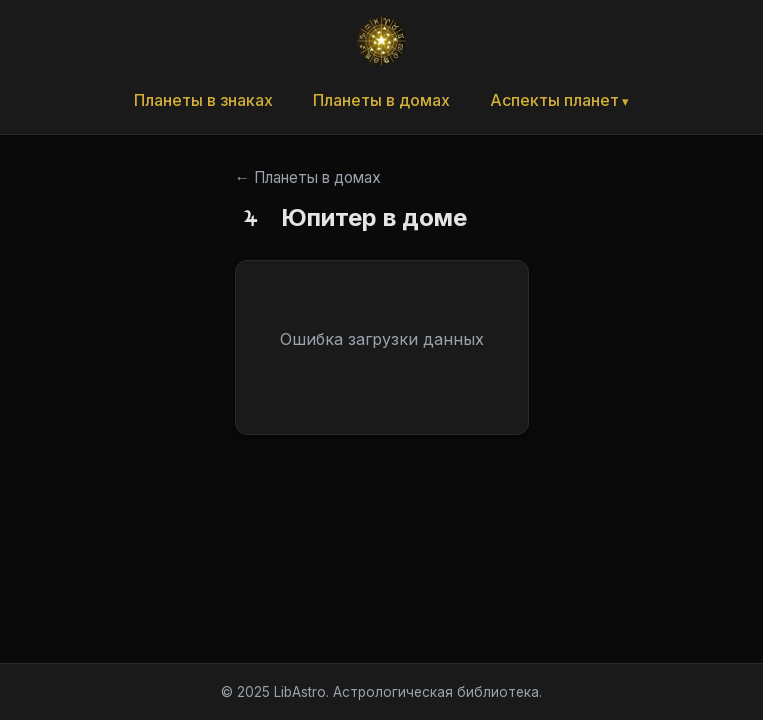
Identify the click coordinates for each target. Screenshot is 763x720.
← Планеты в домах (308, 177)
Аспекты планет (554, 100)
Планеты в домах (381, 100)
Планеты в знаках (203, 100)
